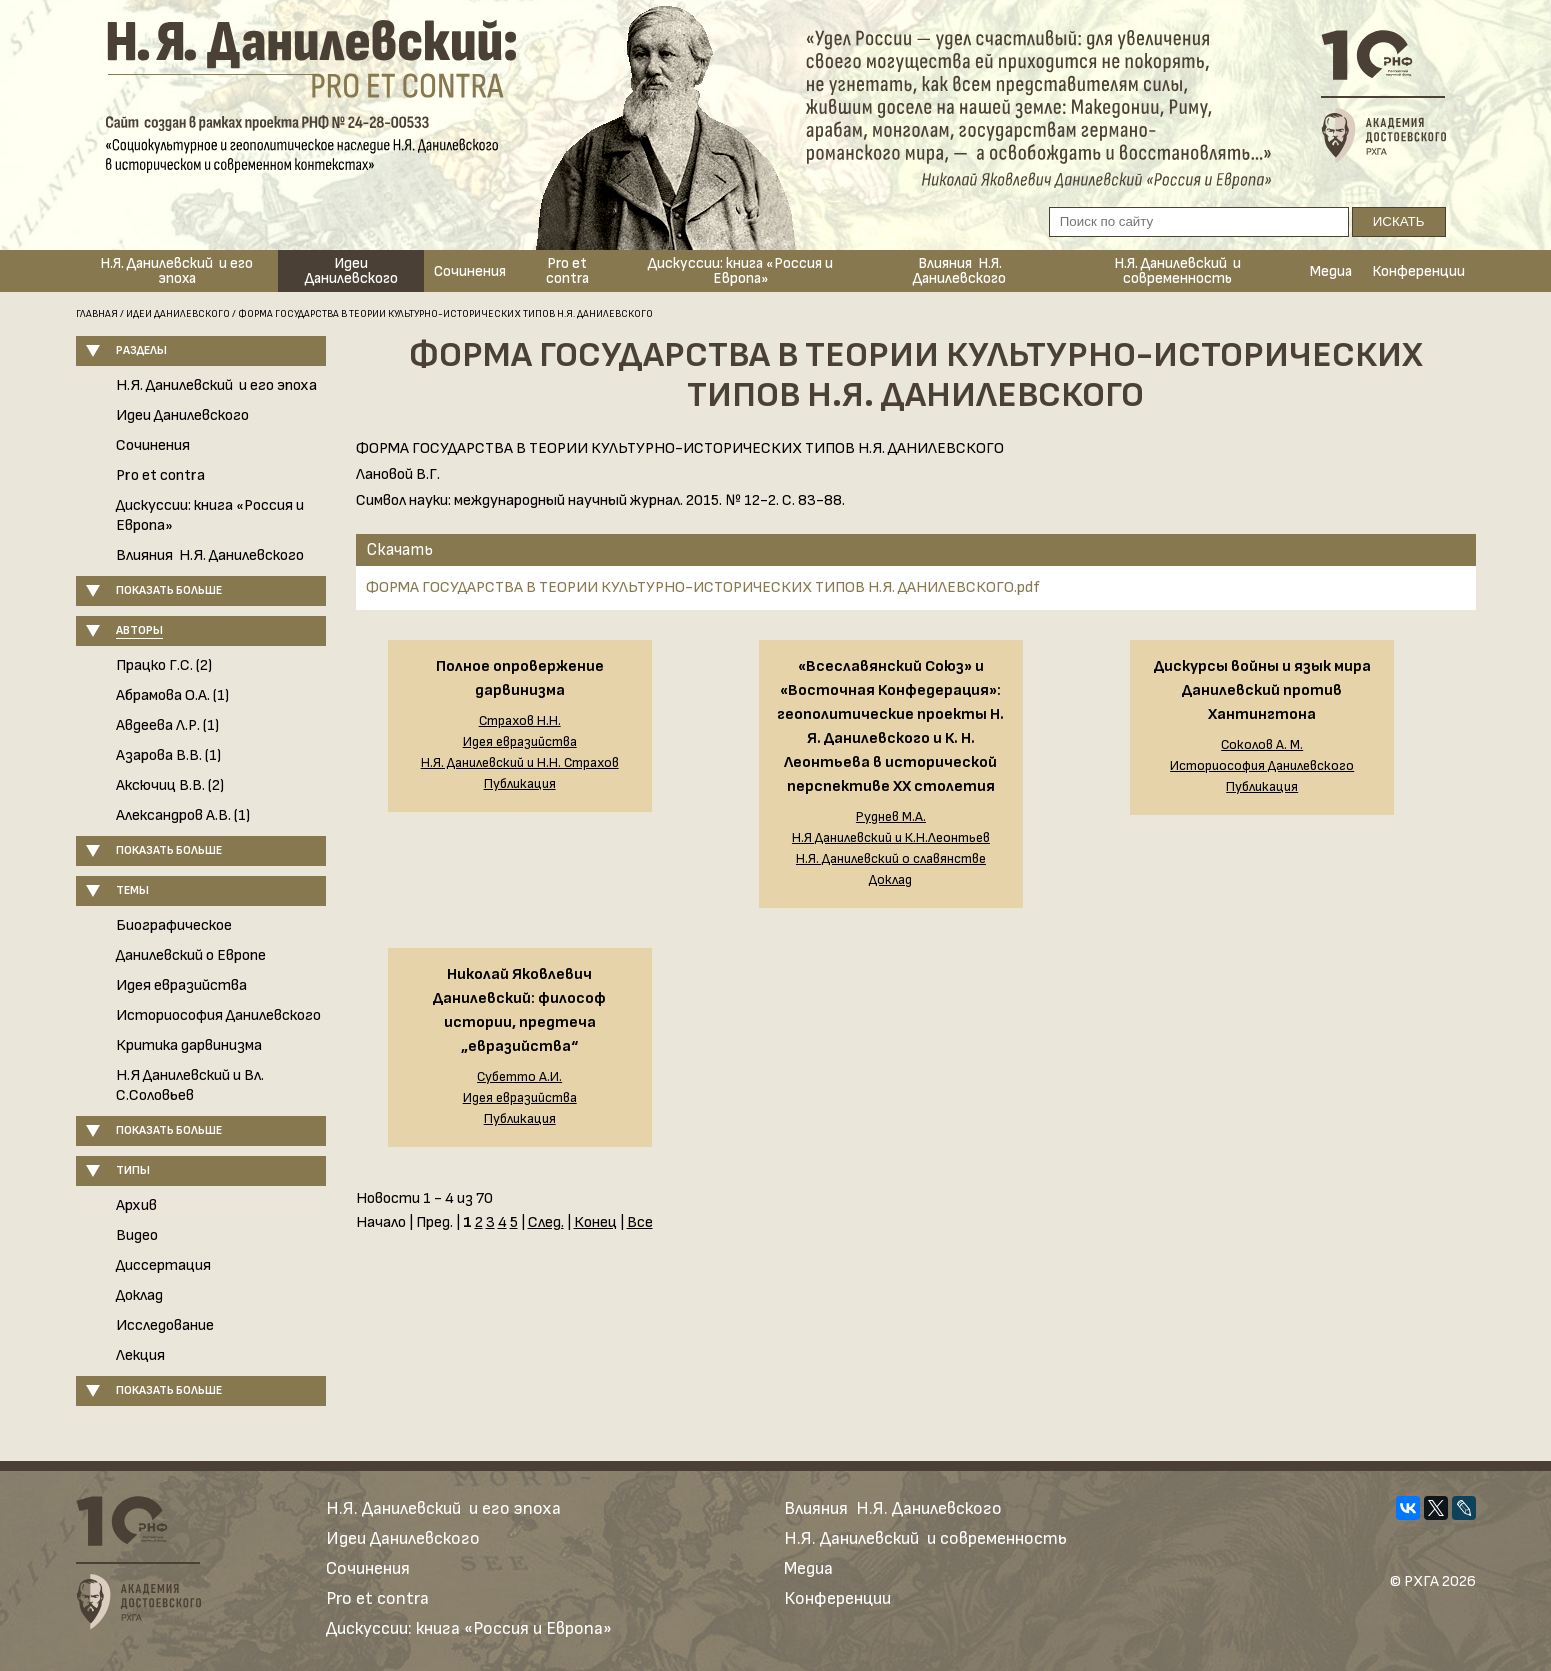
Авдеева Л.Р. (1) (167, 725)
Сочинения (470, 271)
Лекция (140, 1355)
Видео (137, 1235)
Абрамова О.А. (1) (172, 695)
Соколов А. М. (1262, 745)
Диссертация (163, 1265)
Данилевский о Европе (191, 955)
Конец (595, 1222)
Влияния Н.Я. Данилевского (959, 271)
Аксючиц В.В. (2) (170, 785)
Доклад (139, 1295)
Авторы (139, 630)
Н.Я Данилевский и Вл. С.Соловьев (190, 1085)
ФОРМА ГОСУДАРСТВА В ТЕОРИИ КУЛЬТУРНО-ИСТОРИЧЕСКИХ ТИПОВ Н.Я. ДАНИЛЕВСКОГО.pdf (703, 587)
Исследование (165, 1325)
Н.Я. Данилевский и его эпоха (176, 271)
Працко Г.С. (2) (164, 665)
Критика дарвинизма (189, 1045)
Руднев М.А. (891, 817)
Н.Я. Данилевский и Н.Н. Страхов (520, 763)
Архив (136, 1205)
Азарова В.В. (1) (168, 755)
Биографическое (174, 925)
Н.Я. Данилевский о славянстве (891, 859)
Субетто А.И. (519, 1077)
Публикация (520, 784)
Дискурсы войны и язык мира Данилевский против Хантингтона (1262, 690)
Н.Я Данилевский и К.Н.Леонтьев (891, 838)
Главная (97, 314)
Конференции (1418, 271)
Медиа (1331, 271)
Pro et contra (567, 271)
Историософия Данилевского (218, 1015)
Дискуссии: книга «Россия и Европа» (740, 271)
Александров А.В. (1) (183, 815)
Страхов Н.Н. (520, 721)
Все (640, 1222)
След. (546, 1222)
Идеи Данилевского (351, 271)
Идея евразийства (181, 985)
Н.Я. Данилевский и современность (1177, 271)
